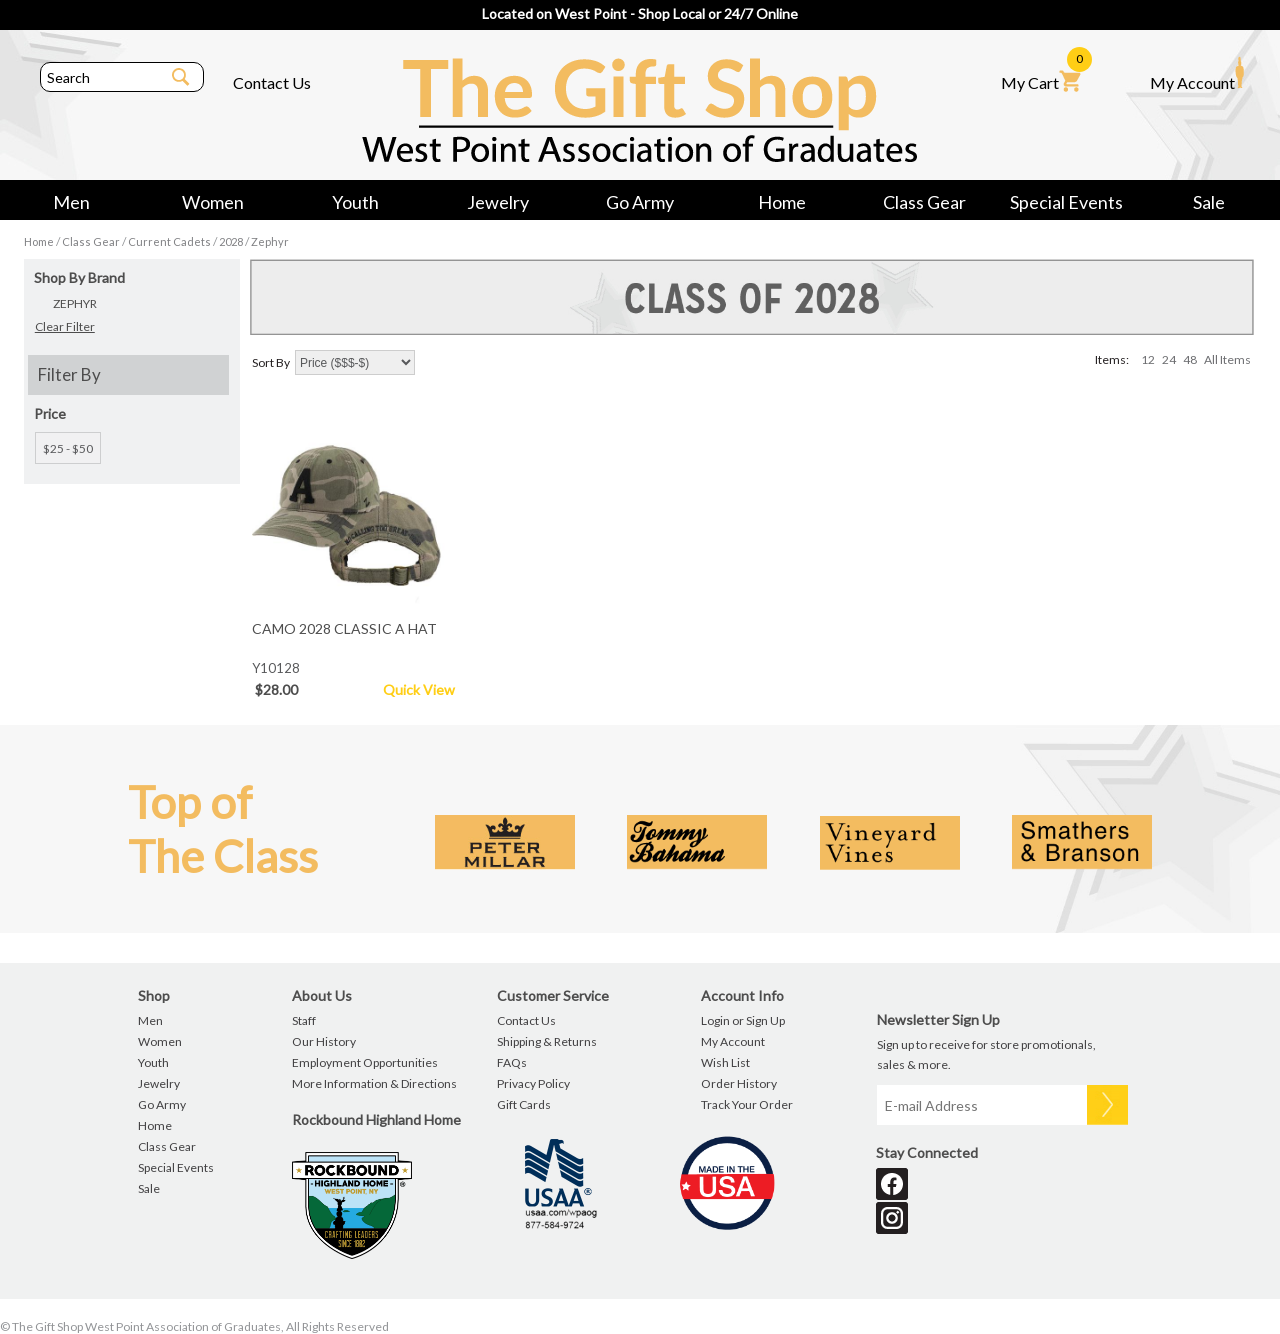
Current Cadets (169, 241)
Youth (355, 202)
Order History (739, 1083)
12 (1148, 359)
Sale (1209, 202)
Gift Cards (524, 1104)
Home (782, 202)
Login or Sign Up (743, 1020)
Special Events (1066, 202)
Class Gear (924, 202)
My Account (1197, 74)
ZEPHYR (75, 303)
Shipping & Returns (547, 1041)
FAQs (512, 1062)
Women (213, 202)
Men (71, 202)
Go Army (640, 202)
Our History (324, 1041)
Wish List (725, 1062)
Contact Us (272, 82)
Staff (304, 1020)
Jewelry (498, 202)
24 (1169, 359)
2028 (231, 241)
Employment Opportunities (365, 1062)
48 (1190, 359)
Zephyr (270, 241)
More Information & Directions (374, 1083)
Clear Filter (65, 326)
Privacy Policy (533, 1083)
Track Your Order (747, 1104)
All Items (1227, 359)
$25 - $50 (68, 448)
